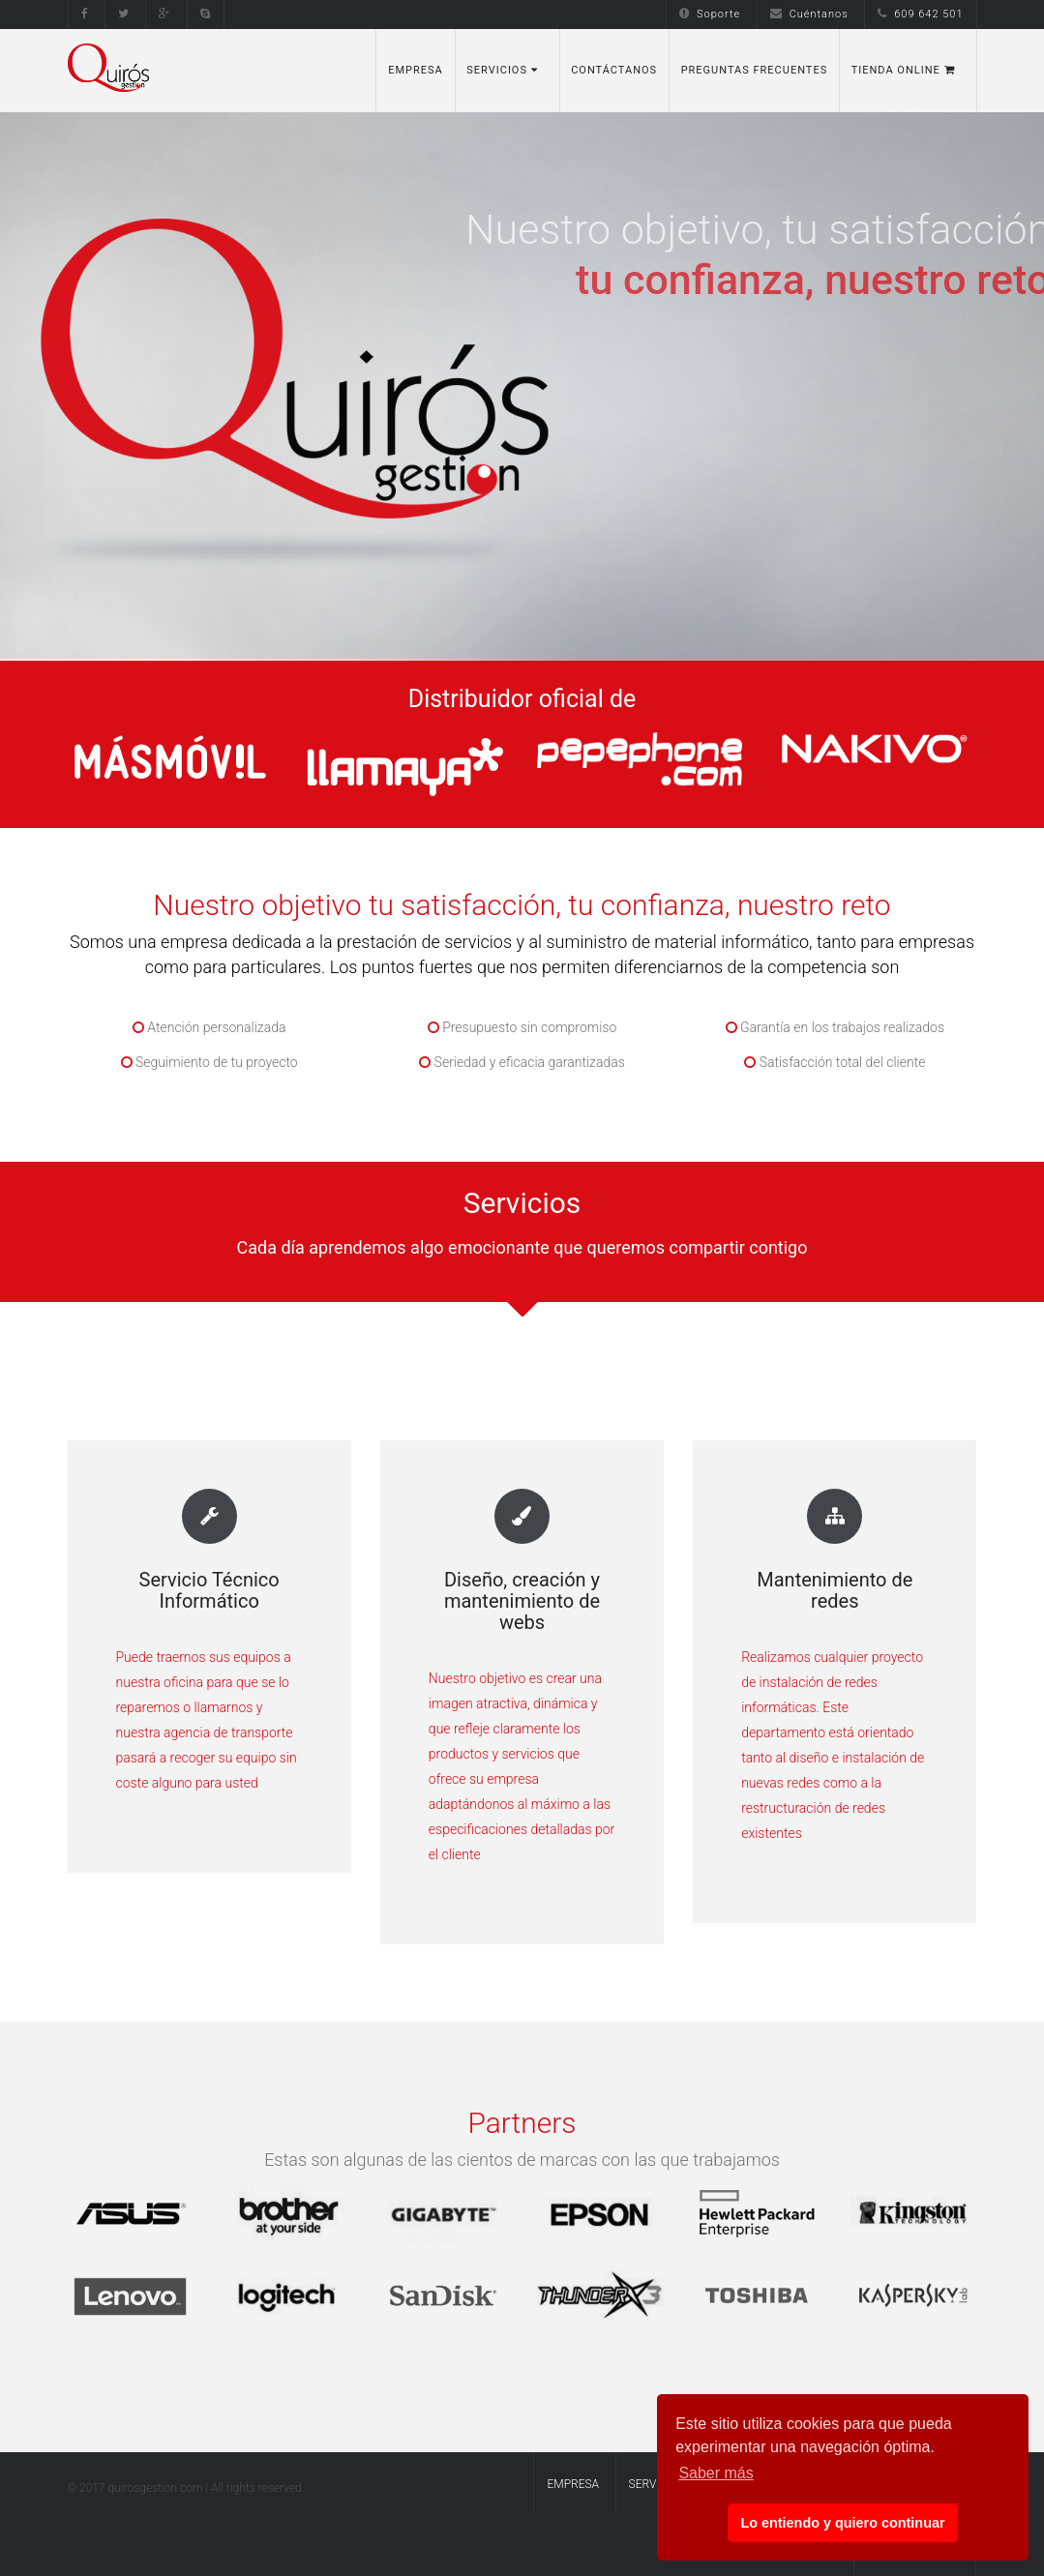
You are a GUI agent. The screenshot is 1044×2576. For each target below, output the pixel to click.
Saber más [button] (715, 2473)
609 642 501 (920, 14)
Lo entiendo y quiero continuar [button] (842, 2523)
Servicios (501, 70)
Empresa (415, 70)
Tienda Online (903, 70)
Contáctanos (614, 70)
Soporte (709, 14)
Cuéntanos (809, 14)
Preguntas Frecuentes (754, 70)
